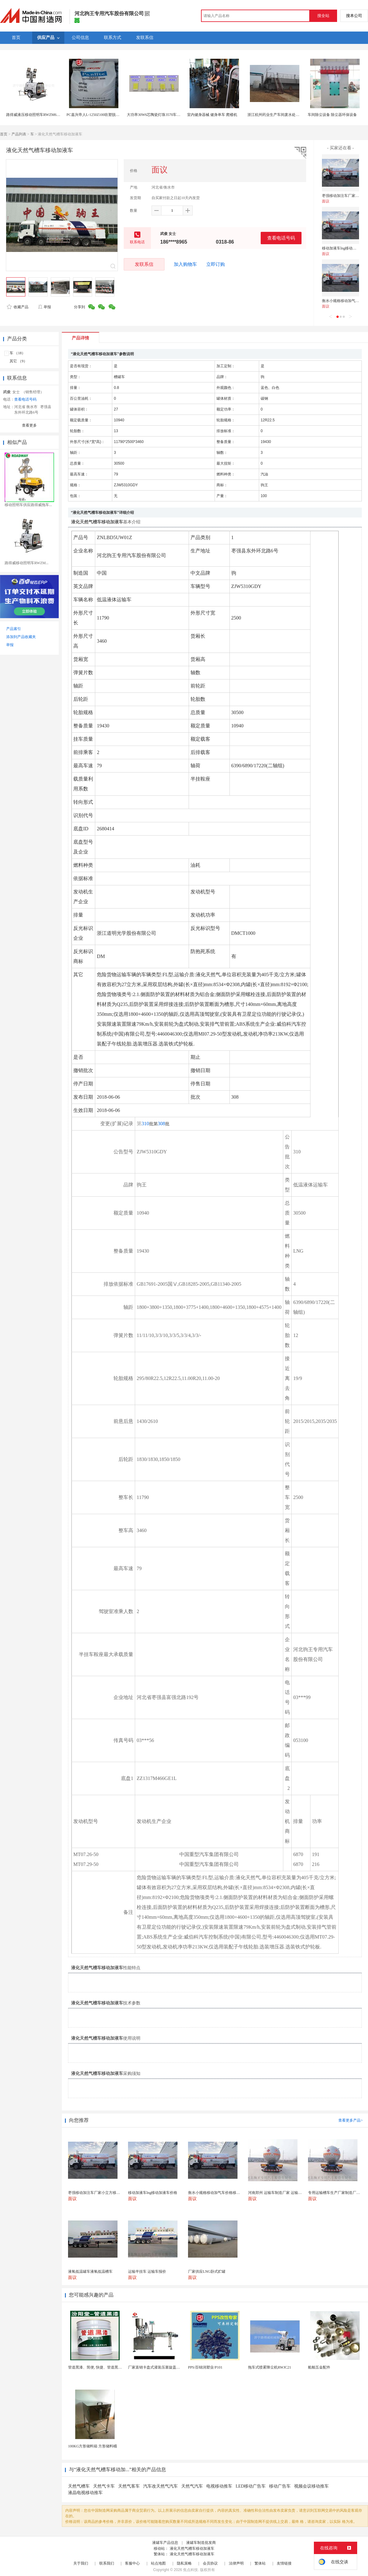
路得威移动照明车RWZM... (27, 563)
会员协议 (210, 2563)
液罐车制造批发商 (201, 2542)
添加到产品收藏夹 (21, 637)
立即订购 (215, 264)
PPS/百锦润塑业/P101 (205, 2367)
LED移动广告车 (251, 2486)
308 (161, 1123)
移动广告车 (280, 2486)
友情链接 (284, 2563)
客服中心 (132, 2563)
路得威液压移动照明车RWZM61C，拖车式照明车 (46, 115)
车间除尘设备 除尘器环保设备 (332, 115)
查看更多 (29, 425)
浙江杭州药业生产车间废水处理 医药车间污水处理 (288, 115)
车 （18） (17, 353)
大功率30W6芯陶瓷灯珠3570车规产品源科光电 (165, 115)
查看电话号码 (281, 238)
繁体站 (260, 2563)
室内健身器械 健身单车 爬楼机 (212, 115)
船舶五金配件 (319, 2367)
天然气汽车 (192, 2486)
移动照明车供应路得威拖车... (28, 505)
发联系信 (144, 264)
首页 (3, 134)
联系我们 (106, 2563)
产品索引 (13, 629)
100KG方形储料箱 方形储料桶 (92, 2446)
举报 (44, 307)
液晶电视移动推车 (85, 2492)
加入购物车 (185, 264)
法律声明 (236, 2563)
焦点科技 (190, 2570)
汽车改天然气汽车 (160, 2486)
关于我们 (80, 2563)
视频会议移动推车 (311, 2486)
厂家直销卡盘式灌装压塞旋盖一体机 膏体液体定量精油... (174, 2367)
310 (145, 1123)
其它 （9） (18, 361)
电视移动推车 (219, 2486)
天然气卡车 (104, 2486)
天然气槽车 (79, 2486)
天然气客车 (129, 2486)
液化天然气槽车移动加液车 (192, 2548)
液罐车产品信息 (165, 2542)
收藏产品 (17, 307)
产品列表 (18, 134)
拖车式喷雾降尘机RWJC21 (269, 2367)
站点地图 (158, 2563)
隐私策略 (184, 2563)
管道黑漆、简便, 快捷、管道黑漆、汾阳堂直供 (106, 2367)
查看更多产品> (350, 2120)
